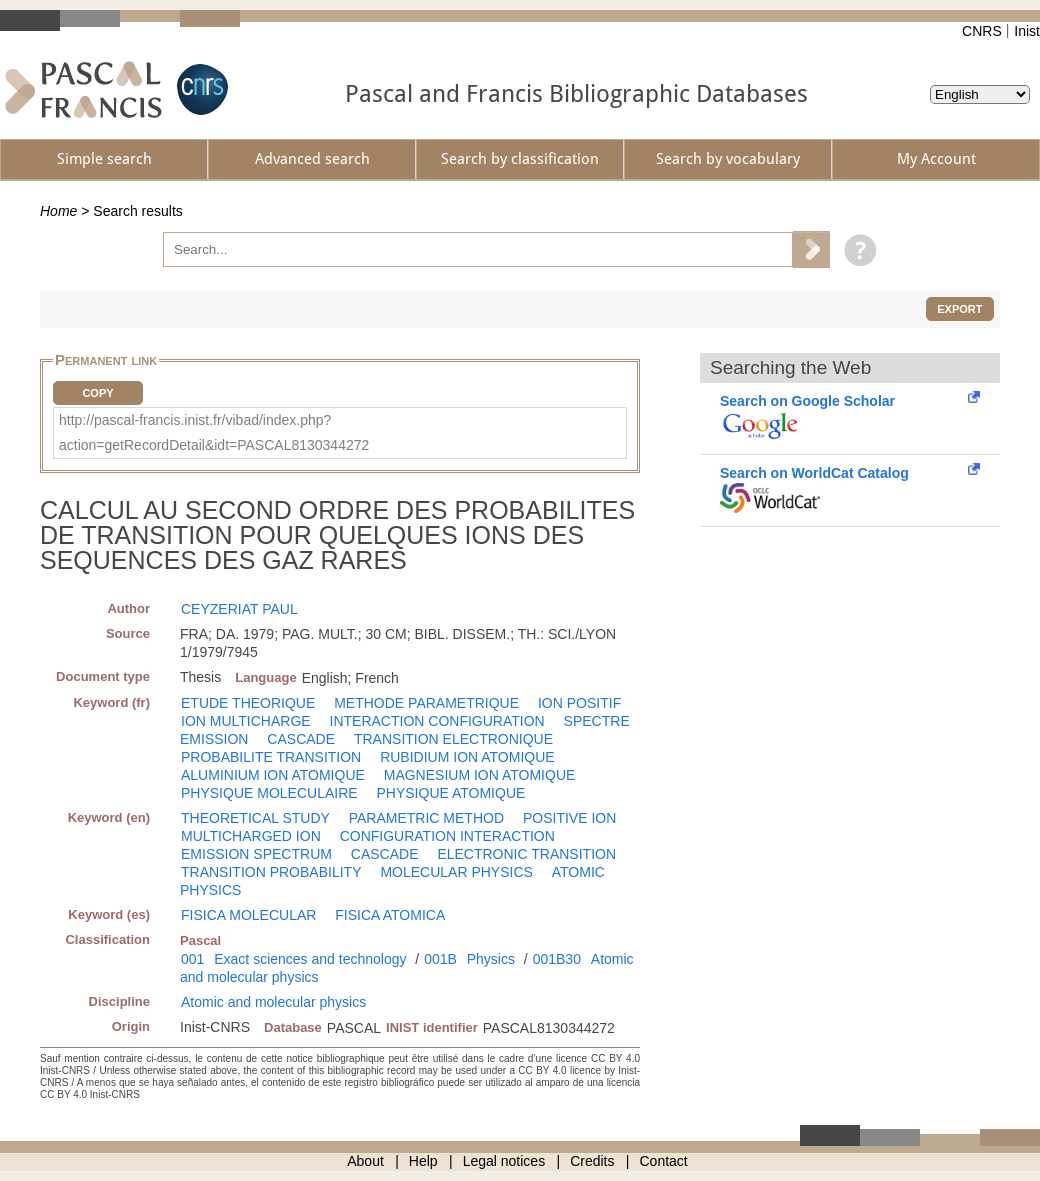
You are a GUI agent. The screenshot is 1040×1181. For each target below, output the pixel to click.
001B (440, 959)
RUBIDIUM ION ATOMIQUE (467, 757)
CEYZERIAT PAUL (239, 609)
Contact (664, 1161)
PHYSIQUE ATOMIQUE (451, 793)
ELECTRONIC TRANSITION (526, 854)
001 (192, 959)
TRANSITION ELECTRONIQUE (453, 739)
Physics (491, 959)
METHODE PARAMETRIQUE (426, 703)
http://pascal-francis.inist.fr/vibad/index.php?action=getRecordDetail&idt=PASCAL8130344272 (214, 432)
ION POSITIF (579, 703)
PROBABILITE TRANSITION (271, 757)
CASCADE (301, 739)
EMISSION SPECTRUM (256, 854)
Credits (592, 1161)
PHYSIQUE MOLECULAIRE (269, 793)
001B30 (557, 959)
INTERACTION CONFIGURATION (437, 721)
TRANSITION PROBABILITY (271, 872)
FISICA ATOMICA (390, 915)
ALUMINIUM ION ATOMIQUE (273, 775)
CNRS (982, 31)
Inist (1027, 31)
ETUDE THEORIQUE (248, 703)
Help (423, 1161)
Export (959, 309)
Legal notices (504, 1161)
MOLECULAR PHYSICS (456, 872)
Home (58, 211)
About (365, 1161)
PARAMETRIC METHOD (426, 818)
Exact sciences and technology (310, 959)
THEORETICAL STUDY (255, 818)
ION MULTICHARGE (246, 721)
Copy (97, 393)
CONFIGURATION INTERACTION (447, 836)
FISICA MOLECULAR (248, 915)
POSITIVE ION (569, 818)
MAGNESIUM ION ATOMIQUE (480, 775)
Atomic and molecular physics (273, 1002)
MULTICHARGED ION (251, 836)
